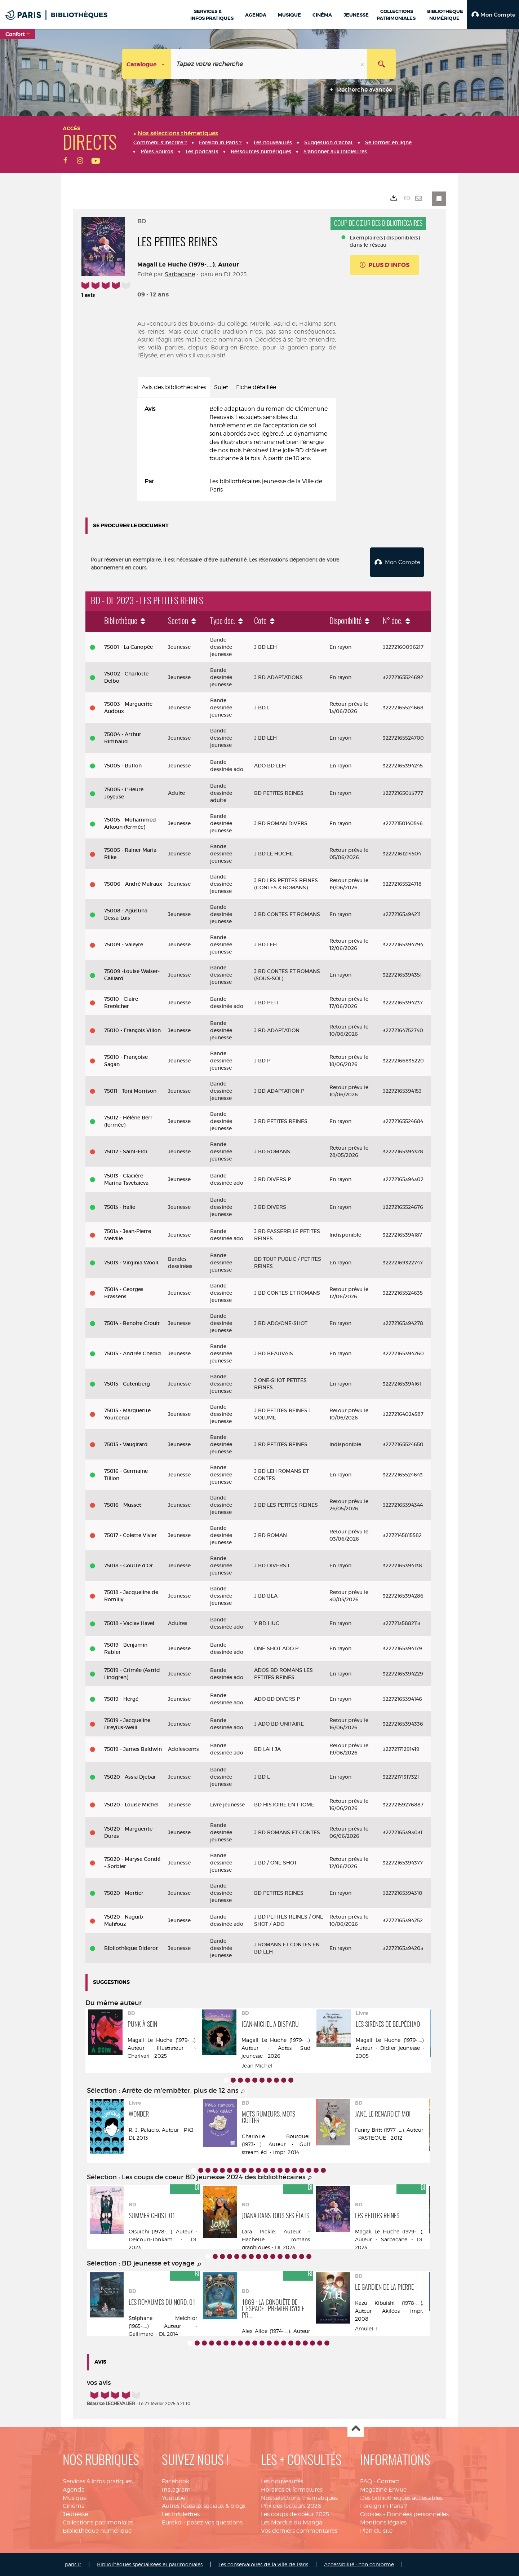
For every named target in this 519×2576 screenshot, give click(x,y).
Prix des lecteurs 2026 (291, 2505)
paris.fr (73, 2564)
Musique (74, 2497)
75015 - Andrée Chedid (132, 1353)
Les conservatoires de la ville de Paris (263, 2564)
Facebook (175, 2481)
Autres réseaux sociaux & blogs (203, 2505)
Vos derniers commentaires (299, 2530)
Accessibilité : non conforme (359, 2564)
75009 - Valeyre (123, 944)
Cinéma (74, 2505)
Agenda (74, 2489)
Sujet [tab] (221, 387)
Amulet (364, 2328)
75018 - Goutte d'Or (128, 1565)
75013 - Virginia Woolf (131, 1262)
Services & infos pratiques (98, 2481)
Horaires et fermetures (292, 2489)
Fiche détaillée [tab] (256, 387)
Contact (388, 2481)
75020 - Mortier (123, 1893)
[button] (493, 14)
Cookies (371, 2514)
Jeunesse (75, 2514)
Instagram (176, 2489)
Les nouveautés (282, 2481)
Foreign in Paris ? (383, 2505)
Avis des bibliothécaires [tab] (174, 387)
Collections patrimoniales (98, 2522)
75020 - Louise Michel (131, 1804)
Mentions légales (383, 2522)
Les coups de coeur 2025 (295, 2514)
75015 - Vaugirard (126, 1444)
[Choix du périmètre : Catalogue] (147, 64)
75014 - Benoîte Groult (132, 1323)
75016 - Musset (122, 1505)
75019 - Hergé (121, 1699)
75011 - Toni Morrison (130, 1091)
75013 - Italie (119, 1207)
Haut (355, 2429)
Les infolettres (181, 2514)
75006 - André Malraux (133, 884)
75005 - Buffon (123, 765)
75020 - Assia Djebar (130, 1777)
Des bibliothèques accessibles (401, 2497)
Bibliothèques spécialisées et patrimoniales (150, 2564)
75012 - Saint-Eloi (125, 1151)
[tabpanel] (237, 449)
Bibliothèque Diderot (131, 1948)
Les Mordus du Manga (291, 2522)
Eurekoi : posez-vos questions (202, 2522)
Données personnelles (418, 2514)
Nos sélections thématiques (299, 2497)
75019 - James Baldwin (133, 1749)
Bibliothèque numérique (97, 2530)
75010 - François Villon (132, 1030)
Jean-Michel (256, 2065)
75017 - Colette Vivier (130, 1535)
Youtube (173, 2497)
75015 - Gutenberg (127, 1384)
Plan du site (376, 2530)
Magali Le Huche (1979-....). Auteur (188, 264)
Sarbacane (180, 274)
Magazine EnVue (383, 2489)
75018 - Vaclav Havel (129, 1623)
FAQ (366, 2481)
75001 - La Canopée (128, 647)
